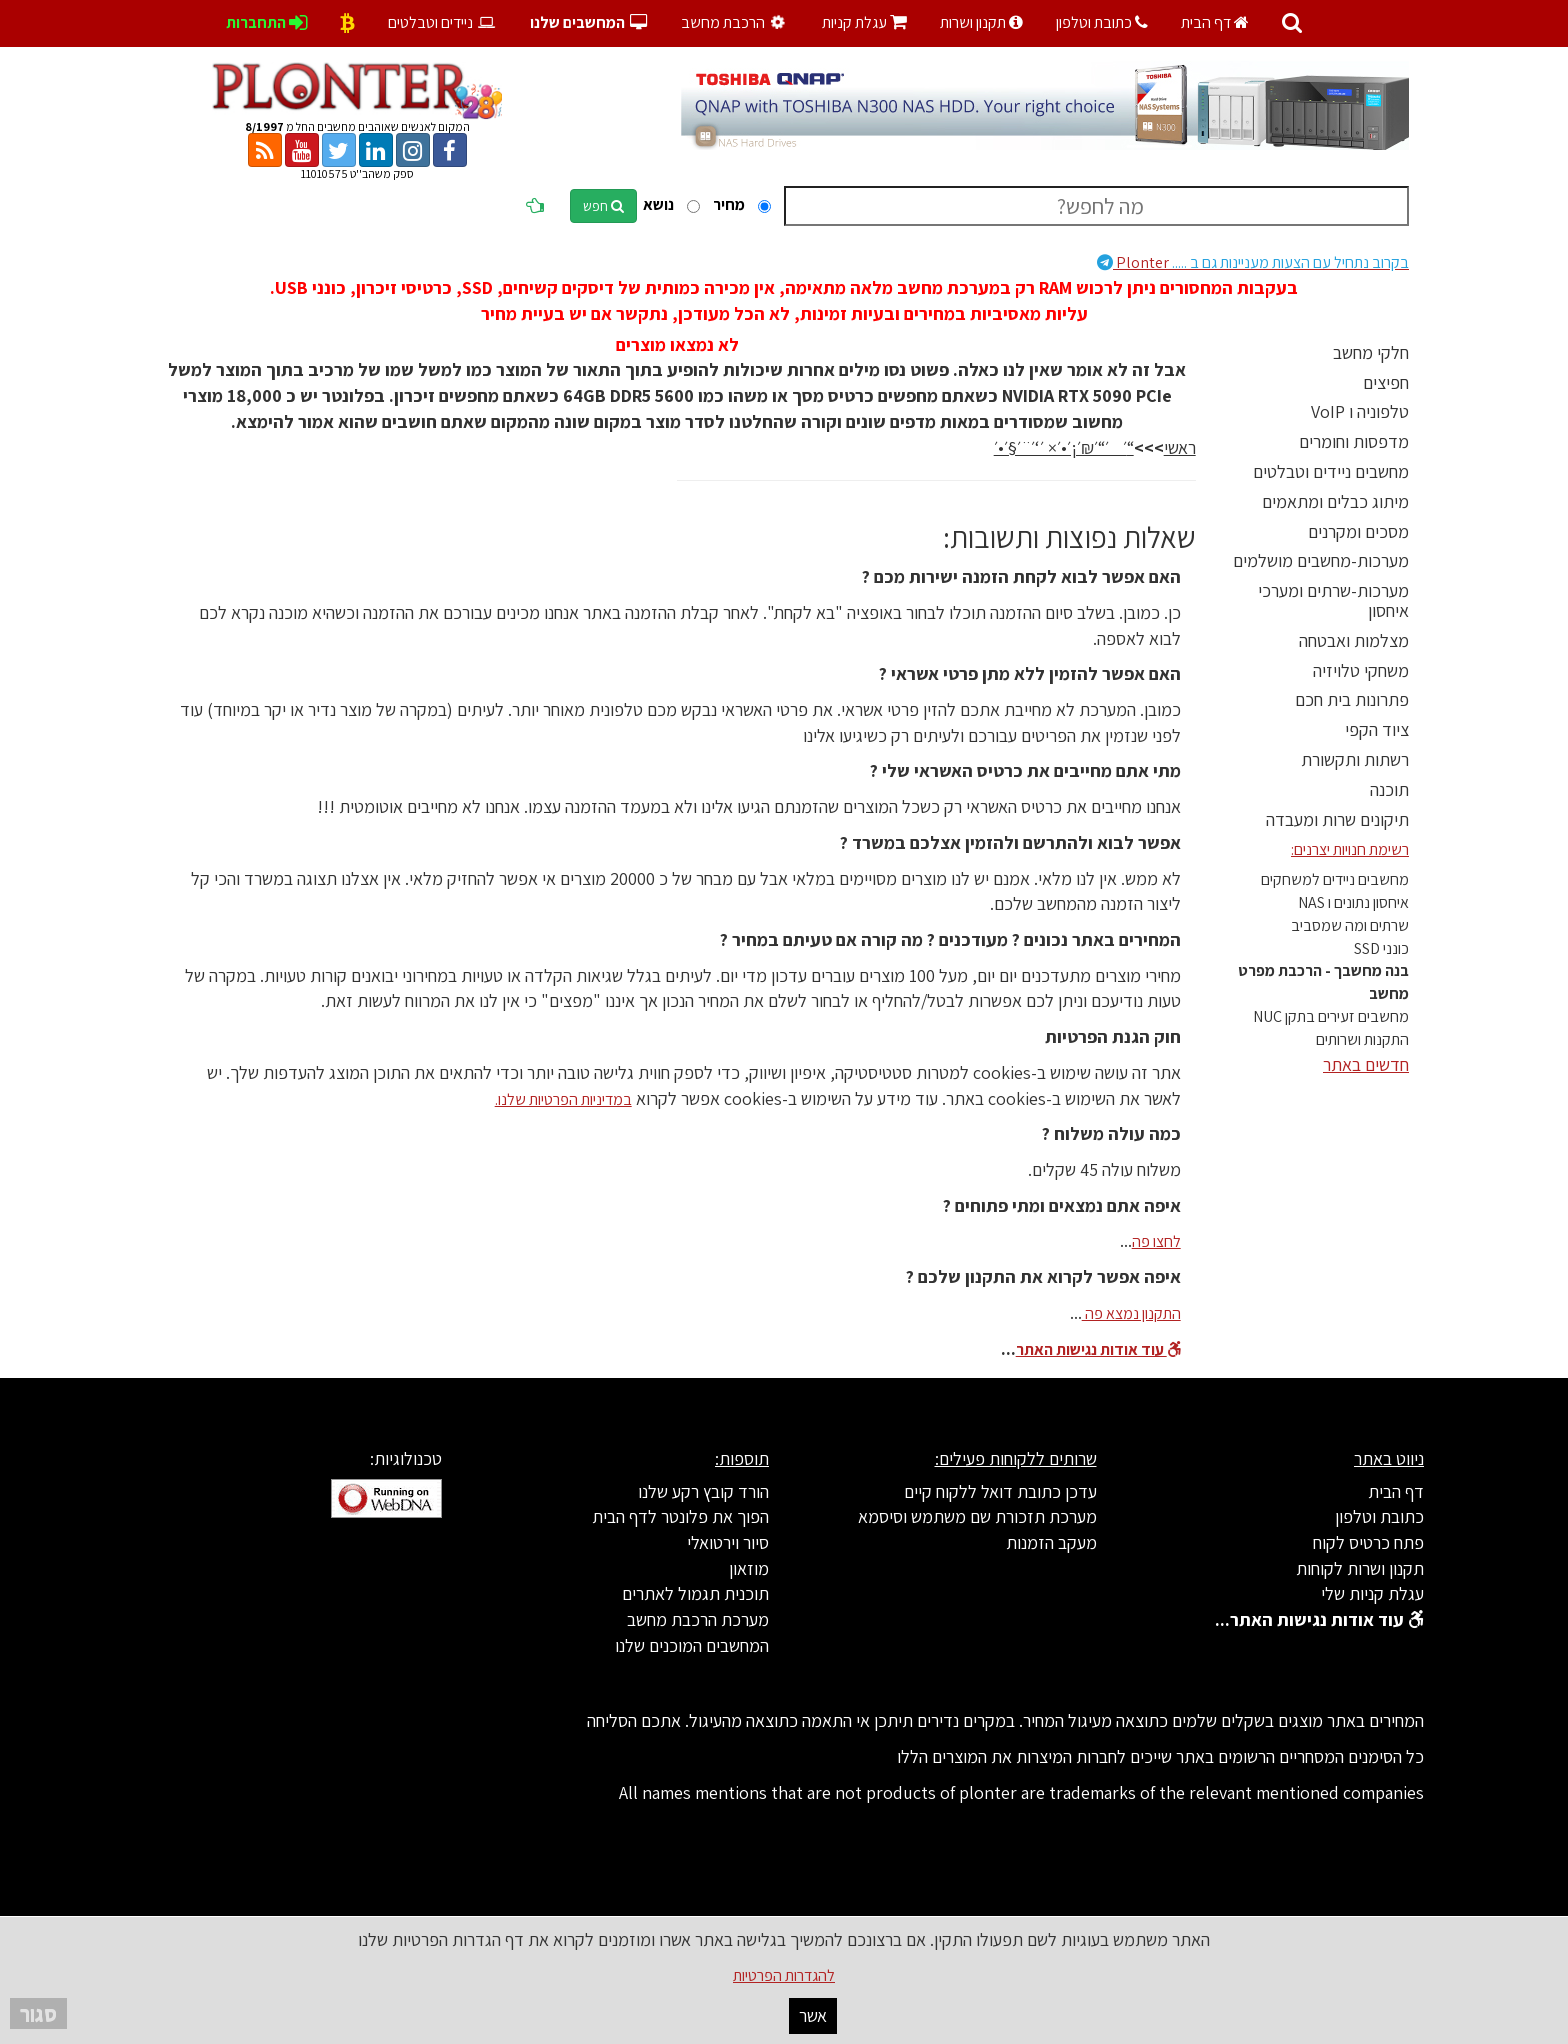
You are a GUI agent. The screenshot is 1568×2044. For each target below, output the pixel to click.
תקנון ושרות (981, 22)
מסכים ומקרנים (1358, 531)
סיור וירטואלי (728, 1542)
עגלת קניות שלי (1372, 1593)
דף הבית (1215, 22)
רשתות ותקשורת (1355, 759)
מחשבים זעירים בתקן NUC (1331, 1016)
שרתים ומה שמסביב (1350, 925)
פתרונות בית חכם (1352, 699)
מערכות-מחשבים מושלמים (1321, 560)
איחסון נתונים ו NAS (1353, 902)
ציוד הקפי (1377, 729)
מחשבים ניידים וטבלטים (1331, 471)
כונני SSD (1381, 948)
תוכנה (1389, 789)
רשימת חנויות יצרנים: (1350, 849)
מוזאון (749, 1568)
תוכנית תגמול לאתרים (695, 1593)
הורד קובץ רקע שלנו (703, 1491)
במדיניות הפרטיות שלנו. (563, 1099)
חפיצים (1386, 382)
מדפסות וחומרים (1354, 441)
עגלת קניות (864, 22)
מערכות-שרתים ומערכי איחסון (1333, 600)
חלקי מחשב (1371, 352)
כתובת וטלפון (1102, 22)
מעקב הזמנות (1051, 1542)
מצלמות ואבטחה (1354, 640)
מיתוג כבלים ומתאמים (1335, 501)
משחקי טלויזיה (1361, 670)
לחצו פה (1156, 1241)
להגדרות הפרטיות (784, 1975)
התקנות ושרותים (1362, 1039)
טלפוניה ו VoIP (1360, 411)
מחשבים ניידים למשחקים (1335, 879)
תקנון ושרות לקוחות (1360, 1568)
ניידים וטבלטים (442, 22)
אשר (813, 2015)
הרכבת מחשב (736, 22)
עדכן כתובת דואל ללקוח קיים (1000, 1491)
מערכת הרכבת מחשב (698, 1619)
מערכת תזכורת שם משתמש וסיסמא (977, 1516)
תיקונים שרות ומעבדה (1337, 819)
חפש (603, 206)
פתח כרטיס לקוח (1368, 1542)
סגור (38, 2013)
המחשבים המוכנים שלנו (692, 1645)
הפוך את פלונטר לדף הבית (680, 1516)
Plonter (1253, 262)
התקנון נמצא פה (1131, 1313)
